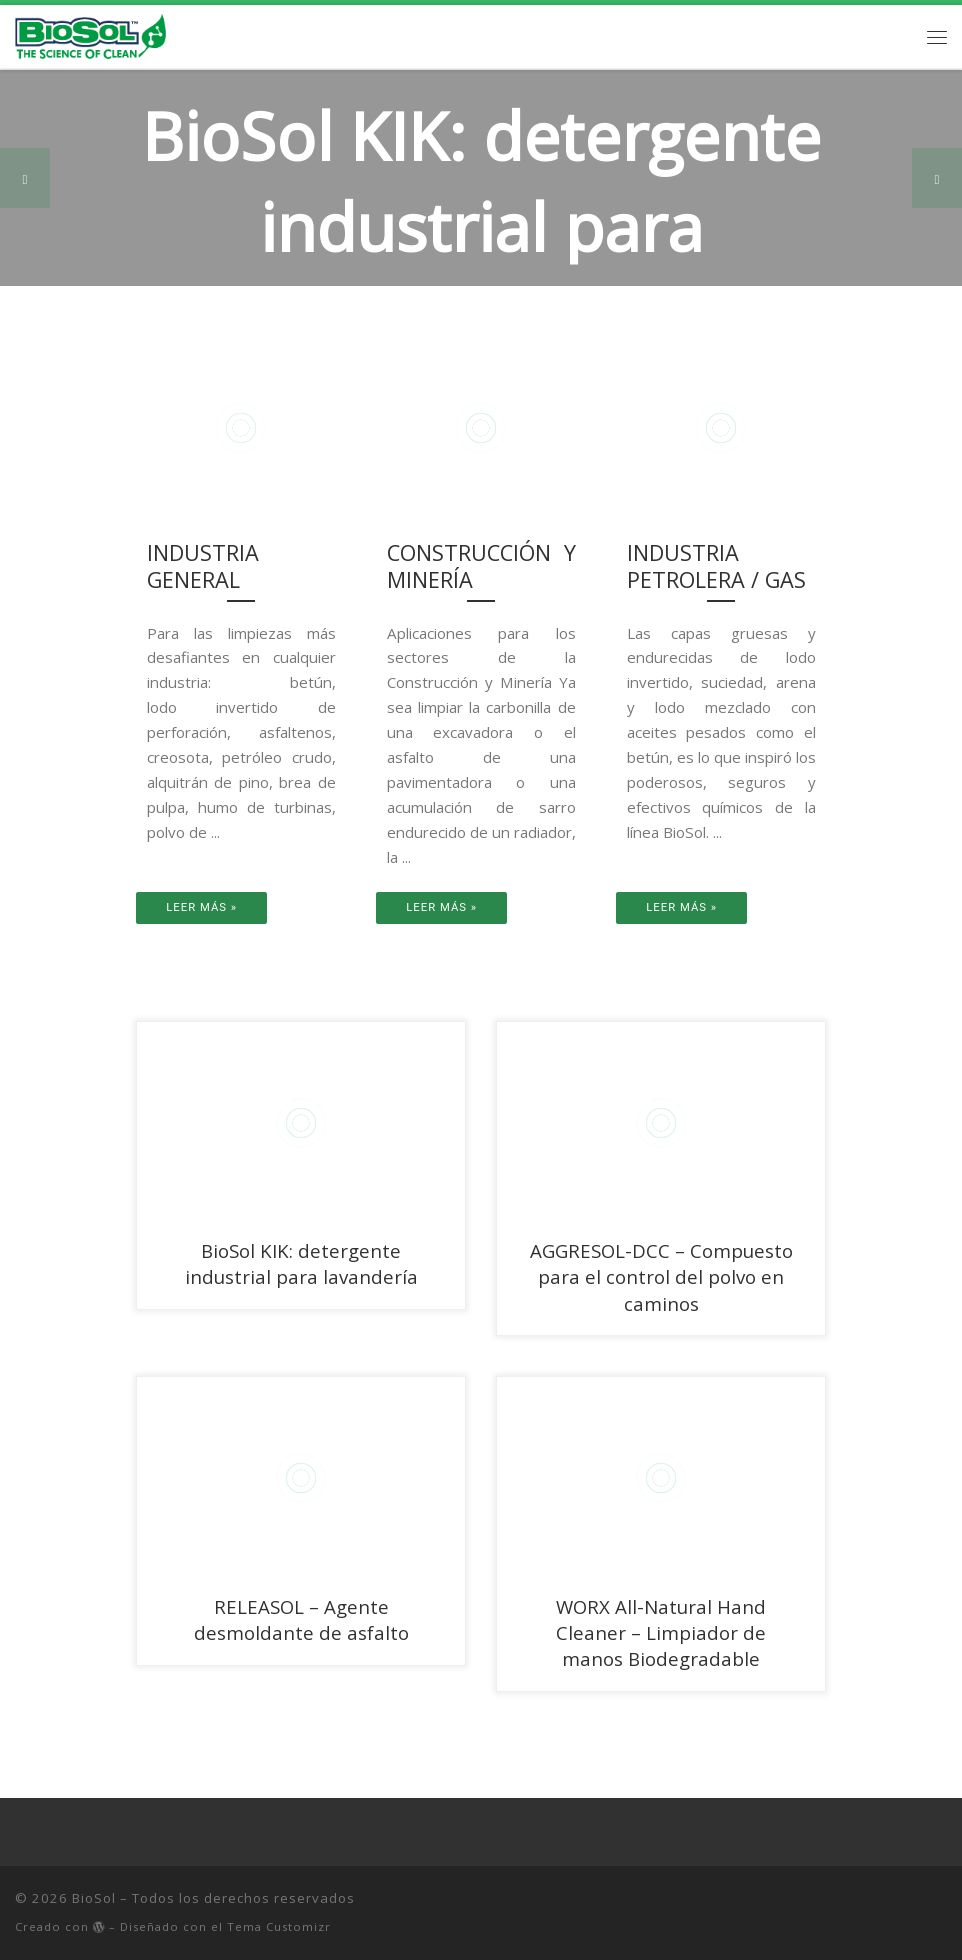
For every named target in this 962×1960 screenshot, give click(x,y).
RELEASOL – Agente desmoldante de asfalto (301, 1619)
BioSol (94, 1898)
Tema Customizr (279, 1926)
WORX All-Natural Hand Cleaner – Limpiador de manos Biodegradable (661, 1632)
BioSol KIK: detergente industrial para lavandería (301, 1263)
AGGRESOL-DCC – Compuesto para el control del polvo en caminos (661, 1276)
